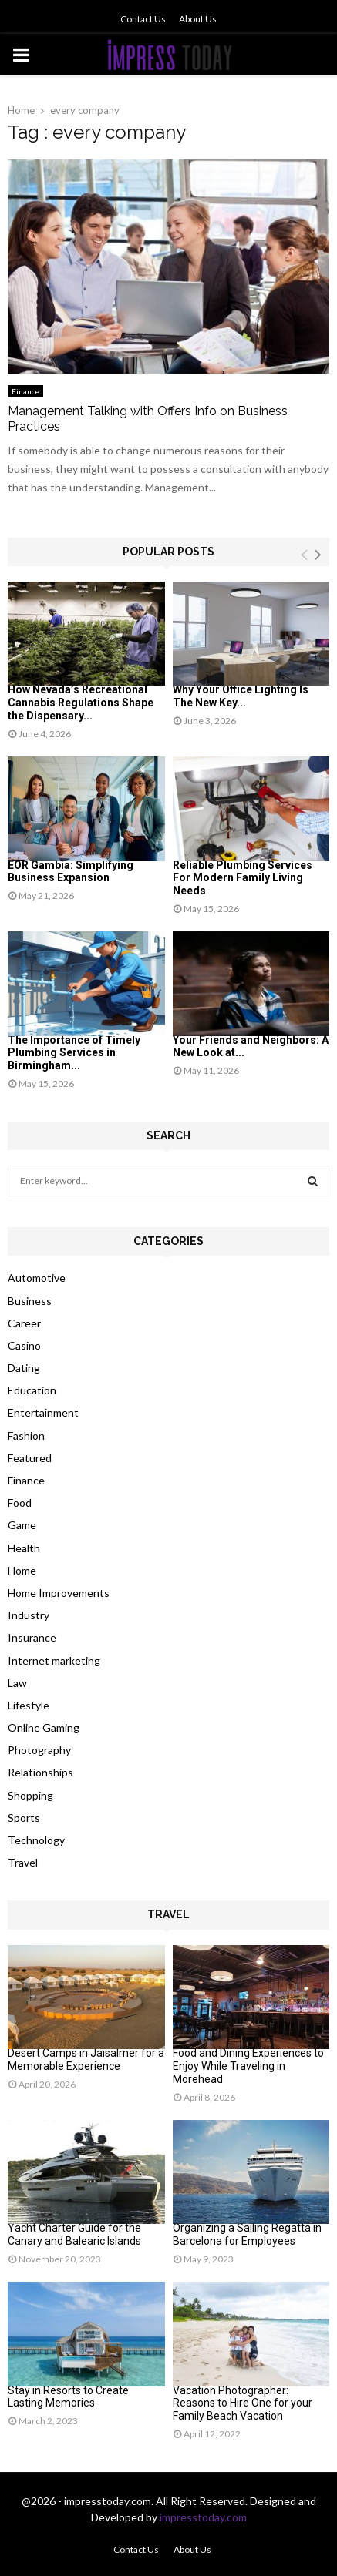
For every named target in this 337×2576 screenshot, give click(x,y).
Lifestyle (28, 1705)
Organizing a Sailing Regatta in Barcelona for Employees (247, 2234)
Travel (23, 1862)
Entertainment (43, 1412)
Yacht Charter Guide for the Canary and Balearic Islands (74, 2234)
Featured (30, 1457)
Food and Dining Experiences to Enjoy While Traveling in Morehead (248, 2066)
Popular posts (168, 551)
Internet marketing (54, 1660)
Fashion (26, 1435)
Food (20, 1502)
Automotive (37, 1277)
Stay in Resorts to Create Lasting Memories (68, 2397)
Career (24, 1323)
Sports (24, 1817)
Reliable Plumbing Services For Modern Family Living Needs (242, 878)
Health (24, 1548)
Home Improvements (59, 1592)
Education (32, 1390)
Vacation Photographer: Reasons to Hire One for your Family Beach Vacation (242, 2403)
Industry (28, 1615)
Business (30, 1300)
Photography (39, 1749)
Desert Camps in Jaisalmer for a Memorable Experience (86, 2059)
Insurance (32, 1637)
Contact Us (143, 19)
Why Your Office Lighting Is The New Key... (240, 696)
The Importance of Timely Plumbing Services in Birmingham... (74, 1053)
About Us (198, 19)
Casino (24, 1345)
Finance (25, 391)
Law (17, 1682)
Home (22, 1570)
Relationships (40, 1772)
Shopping (30, 1795)
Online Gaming (43, 1727)
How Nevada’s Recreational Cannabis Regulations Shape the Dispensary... (80, 702)
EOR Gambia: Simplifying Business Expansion (70, 871)
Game (22, 1524)
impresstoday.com (203, 2517)
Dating (24, 1367)
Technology (36, 1839)
